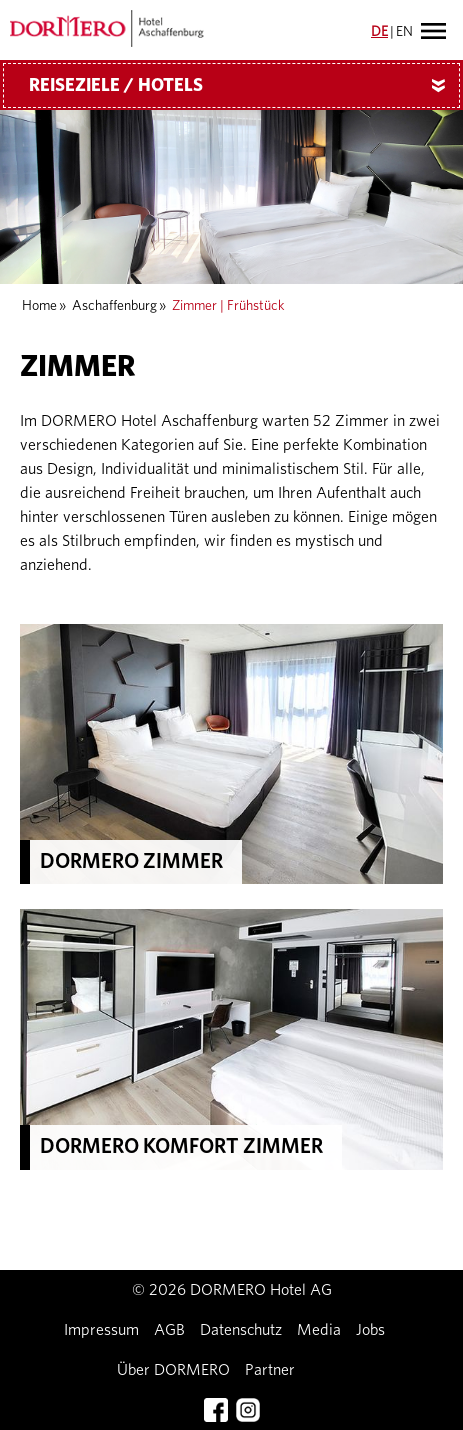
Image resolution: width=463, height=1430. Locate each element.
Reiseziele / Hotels (244, 86)
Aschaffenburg (114, 306)
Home (39, 306)
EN (404, 32)
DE (379, 32)
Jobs (370, 1330)
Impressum (101, 1330)
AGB (169, 1330)
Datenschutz (241, 1330)
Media (319, 1330)
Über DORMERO (173, 1370)
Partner (270, 1370)
